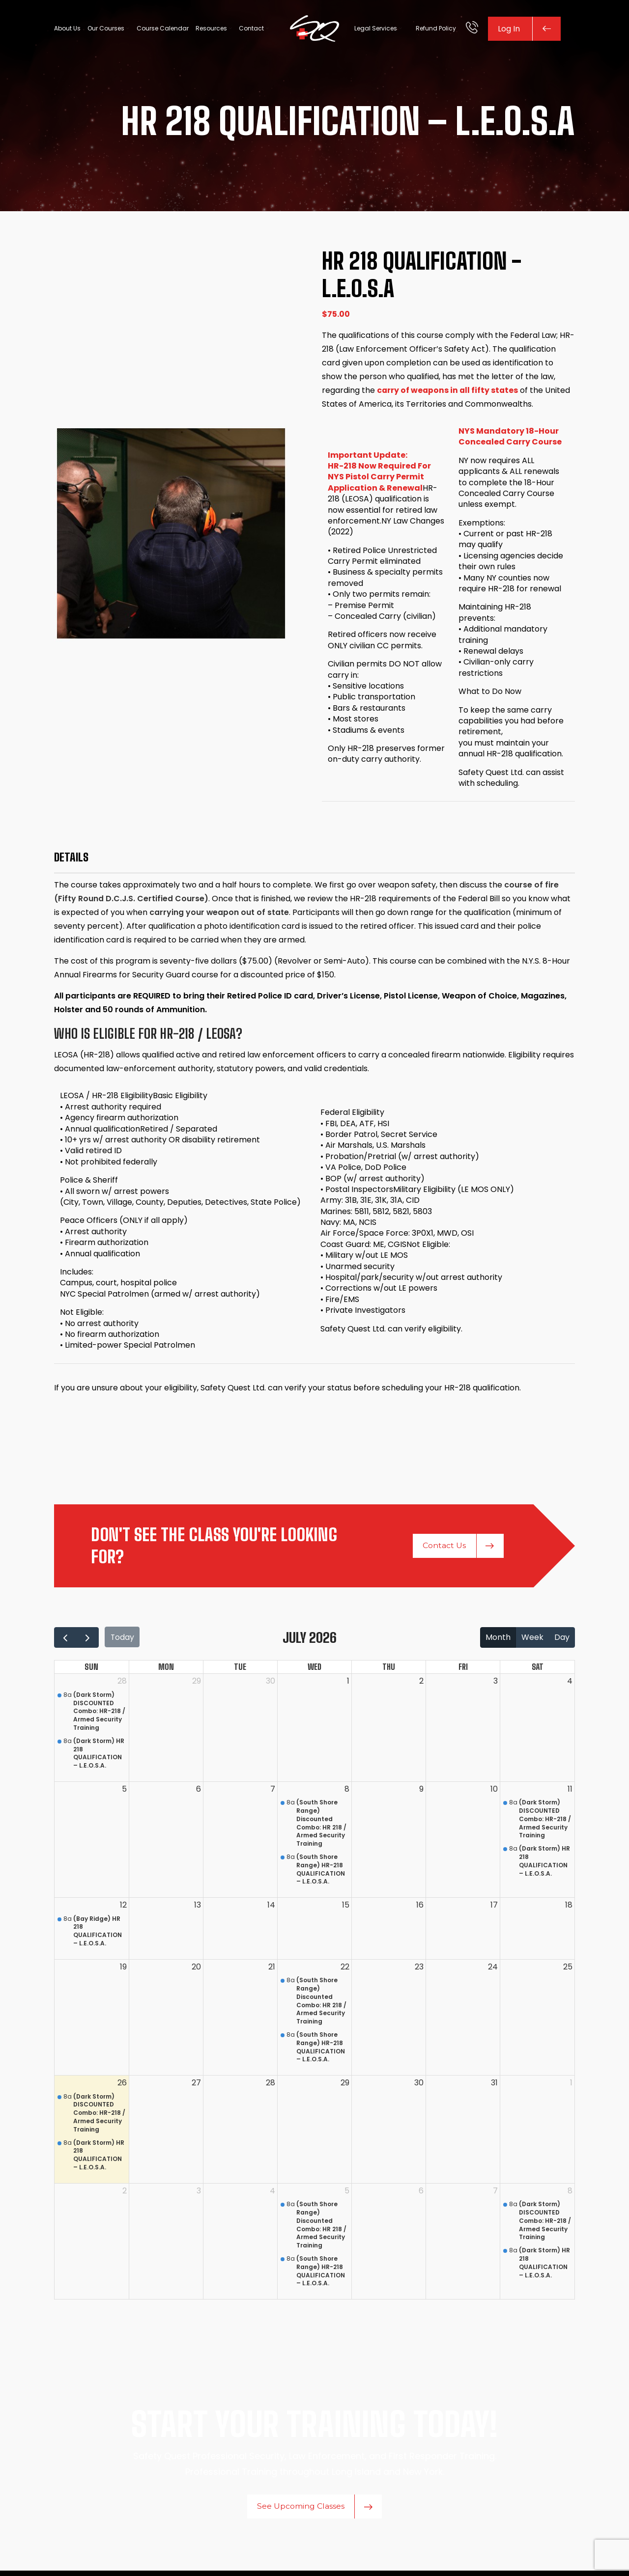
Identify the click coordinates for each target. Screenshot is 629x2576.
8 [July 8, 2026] (346, 1792)
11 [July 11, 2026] (570, 1792)
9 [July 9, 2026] (421, 1792)
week (532, 1640)
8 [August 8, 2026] (570, 2193)
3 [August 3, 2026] (199, 2193)
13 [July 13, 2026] (197, 1907)
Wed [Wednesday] (314, 1669)
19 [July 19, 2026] (123, 1969)
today (123, 1640)
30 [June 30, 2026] (270, 1684)
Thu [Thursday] (388, 1669)
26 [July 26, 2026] (122, 2085)
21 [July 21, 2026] (271, 1969)
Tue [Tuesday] (240, 1669)
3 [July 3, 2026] (495, 1684)
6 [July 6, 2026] (198, 1792)
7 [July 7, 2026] (272, 1792)
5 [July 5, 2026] (124, 1792)
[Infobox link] (472, 29)
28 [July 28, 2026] (270, 2085)
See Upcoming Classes (314, 2512)
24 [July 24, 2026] (493, 1969)
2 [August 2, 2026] (124, 2193)
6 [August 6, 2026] (421, 2193)
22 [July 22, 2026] (345, 1969)
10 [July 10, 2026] (494, 1792)
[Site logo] (314, 28)
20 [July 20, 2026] (196, 1969)
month (498, 1640)
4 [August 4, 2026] (272, 2193)
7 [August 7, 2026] (495, 2193)
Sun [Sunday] (91, 1669)
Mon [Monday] (166, 1669)
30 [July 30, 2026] (419, 2085)
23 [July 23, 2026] (419, 1969)
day (562, 1640)
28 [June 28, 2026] (122, 1684)
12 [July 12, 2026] (123, 1907)
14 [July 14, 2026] (271, 1907)
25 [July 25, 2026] (567, 1969)
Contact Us (458, 1548)
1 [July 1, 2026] (348, 1684)
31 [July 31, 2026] (494, 2085)
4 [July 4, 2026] (569, 1684)
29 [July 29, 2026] (345, 2085)
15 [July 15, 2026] (345, 1907)
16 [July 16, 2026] (420, 1907)
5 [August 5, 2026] (346, 2193)
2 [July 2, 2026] (421, 1684)
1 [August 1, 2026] (571, 2085)
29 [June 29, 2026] (196, 1684)
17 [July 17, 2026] (494, 1907)
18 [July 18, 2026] (568, 1907)
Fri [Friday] (463, 1669)
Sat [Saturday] (537, 1669)
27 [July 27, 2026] (196, 2085)
